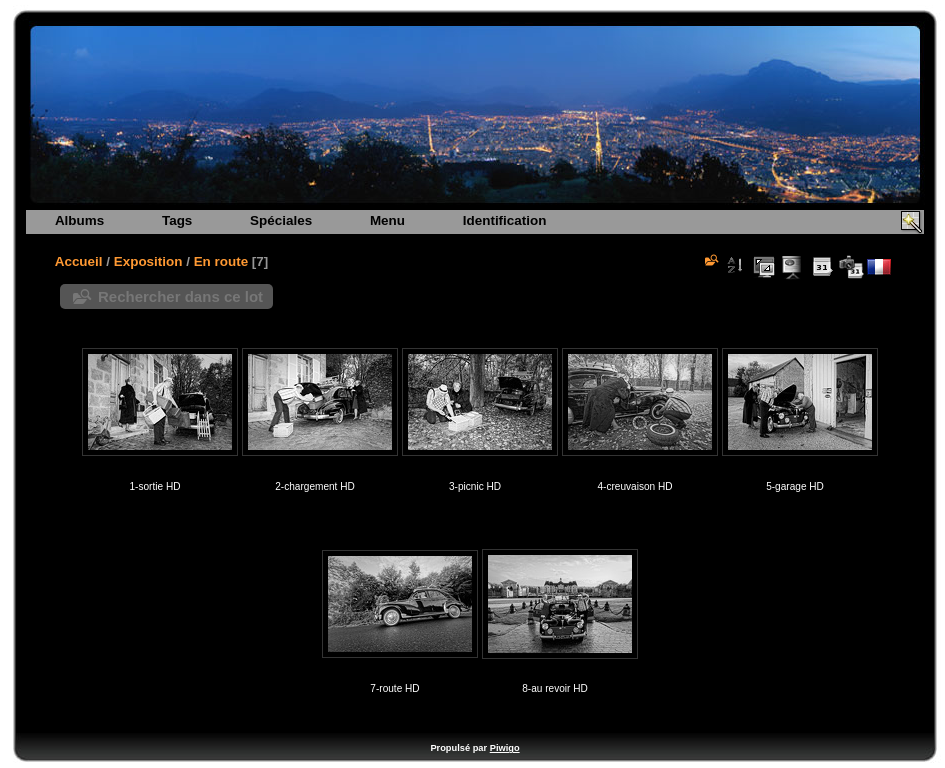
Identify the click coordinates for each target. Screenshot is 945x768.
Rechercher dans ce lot (180, 296)
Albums (79, 220)
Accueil (79, 261)
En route (221, 261)
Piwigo (505, 748)
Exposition (148, 261)
